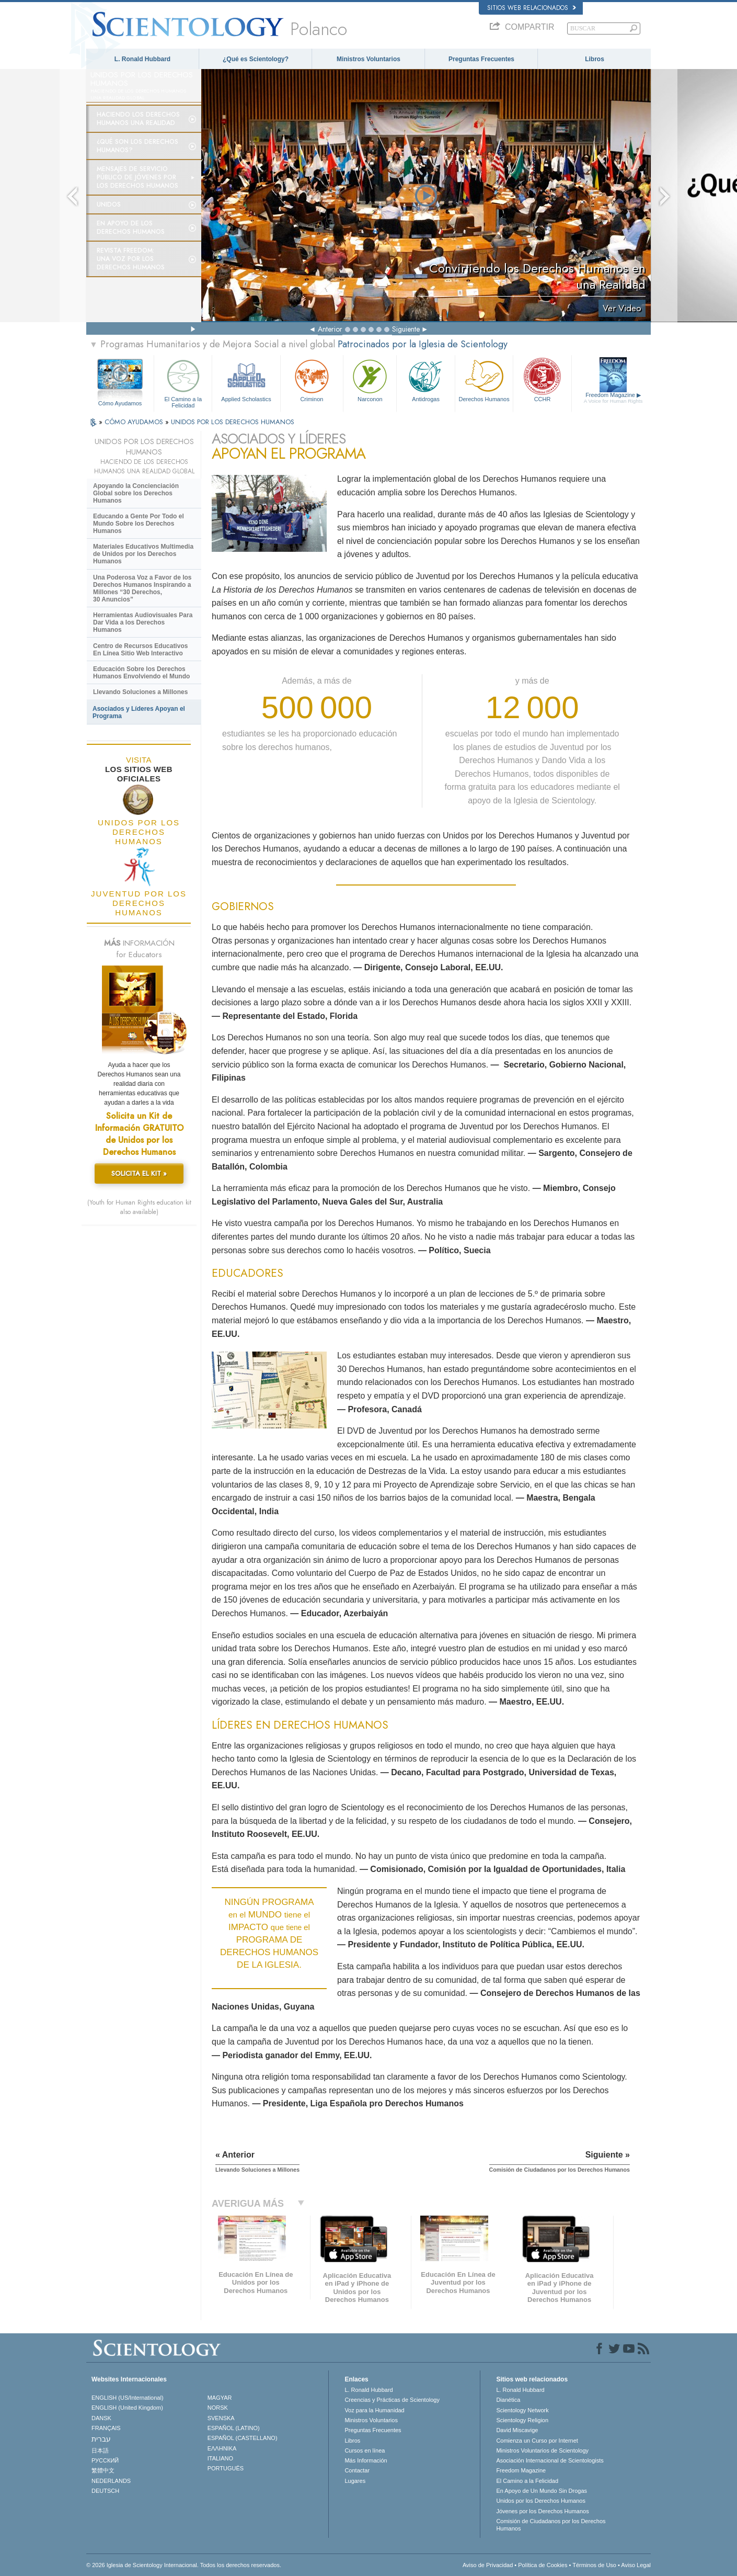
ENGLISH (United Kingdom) (127, 2407)
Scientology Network (522, 2410)
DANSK (101, 2418)
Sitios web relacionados (531, 8)
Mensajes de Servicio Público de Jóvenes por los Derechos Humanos (137, 177)
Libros (594, 59)
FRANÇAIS (106, 2428)
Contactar (357, 2470)
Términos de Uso (594, 2565)
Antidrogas (425, 379)
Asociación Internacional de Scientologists (549, 2460)
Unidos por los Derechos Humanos (540, 2501)
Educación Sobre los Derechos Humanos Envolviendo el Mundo (141, 672)
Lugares (354, 2481)
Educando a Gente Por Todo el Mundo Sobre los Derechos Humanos (138, 524)
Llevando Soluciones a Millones (140, 692)
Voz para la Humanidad (374, 2410)
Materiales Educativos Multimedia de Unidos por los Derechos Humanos (143, 554)
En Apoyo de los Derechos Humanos (131, 227)
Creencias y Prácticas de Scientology (392, 2400)
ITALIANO (220, 2458)
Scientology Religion (522, 2420)
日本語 (100, 2450)
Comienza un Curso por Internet (537, 2440)
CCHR (542, 379)
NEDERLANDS (111, 2481)
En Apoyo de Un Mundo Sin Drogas (541, 2491)
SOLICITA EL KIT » (139, 1173)
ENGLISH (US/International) (127, 2398)
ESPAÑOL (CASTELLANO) (243, 2438)
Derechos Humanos (484, 379)
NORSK (218, 2407)
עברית (101, 2439)
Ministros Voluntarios (368, 59)
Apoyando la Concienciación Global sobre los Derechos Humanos (136, 493)
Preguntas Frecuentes (481, 59)
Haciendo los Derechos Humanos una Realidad (138, 119)
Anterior (330, 329)
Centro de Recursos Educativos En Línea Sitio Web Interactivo (140, 649)
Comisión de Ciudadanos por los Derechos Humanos (550, 2525)
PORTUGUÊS (226, 2468)
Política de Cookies (542, 2565)
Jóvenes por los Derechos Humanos (542, 2511)
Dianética (508, 2400)
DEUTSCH (105, 2491)
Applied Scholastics (246, 379)
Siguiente (406, 329)
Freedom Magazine (613, 398)
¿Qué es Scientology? (256, 59)
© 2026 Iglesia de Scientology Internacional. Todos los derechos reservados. (183, 2565)
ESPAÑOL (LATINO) (234, 2428)
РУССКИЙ (105, 2460)
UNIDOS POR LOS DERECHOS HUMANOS (232, 422)
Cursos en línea (364, 2450)
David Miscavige (517, 2430)
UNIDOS (109, 204)
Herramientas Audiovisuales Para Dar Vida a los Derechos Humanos (142, 622)
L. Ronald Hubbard (142, 59)
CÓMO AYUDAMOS (135, 422)
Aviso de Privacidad (488, 2565)
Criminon (312, 379)
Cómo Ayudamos (120, 403)
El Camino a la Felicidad (183, 382)
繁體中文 (102, 2470)
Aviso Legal (636, 2565)
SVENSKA (221, 2418)
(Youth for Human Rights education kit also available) (139, 1207)
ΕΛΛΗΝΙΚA (222, 2448)
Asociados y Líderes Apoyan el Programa (139, 712)
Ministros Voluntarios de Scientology (542, 2450)
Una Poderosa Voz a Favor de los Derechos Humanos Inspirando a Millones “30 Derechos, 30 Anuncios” (142, 588)
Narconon (370, 379)
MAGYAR (220, 2398)
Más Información (365, 2460)
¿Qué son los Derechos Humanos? (137, 146)
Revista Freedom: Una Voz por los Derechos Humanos (131, 259)
